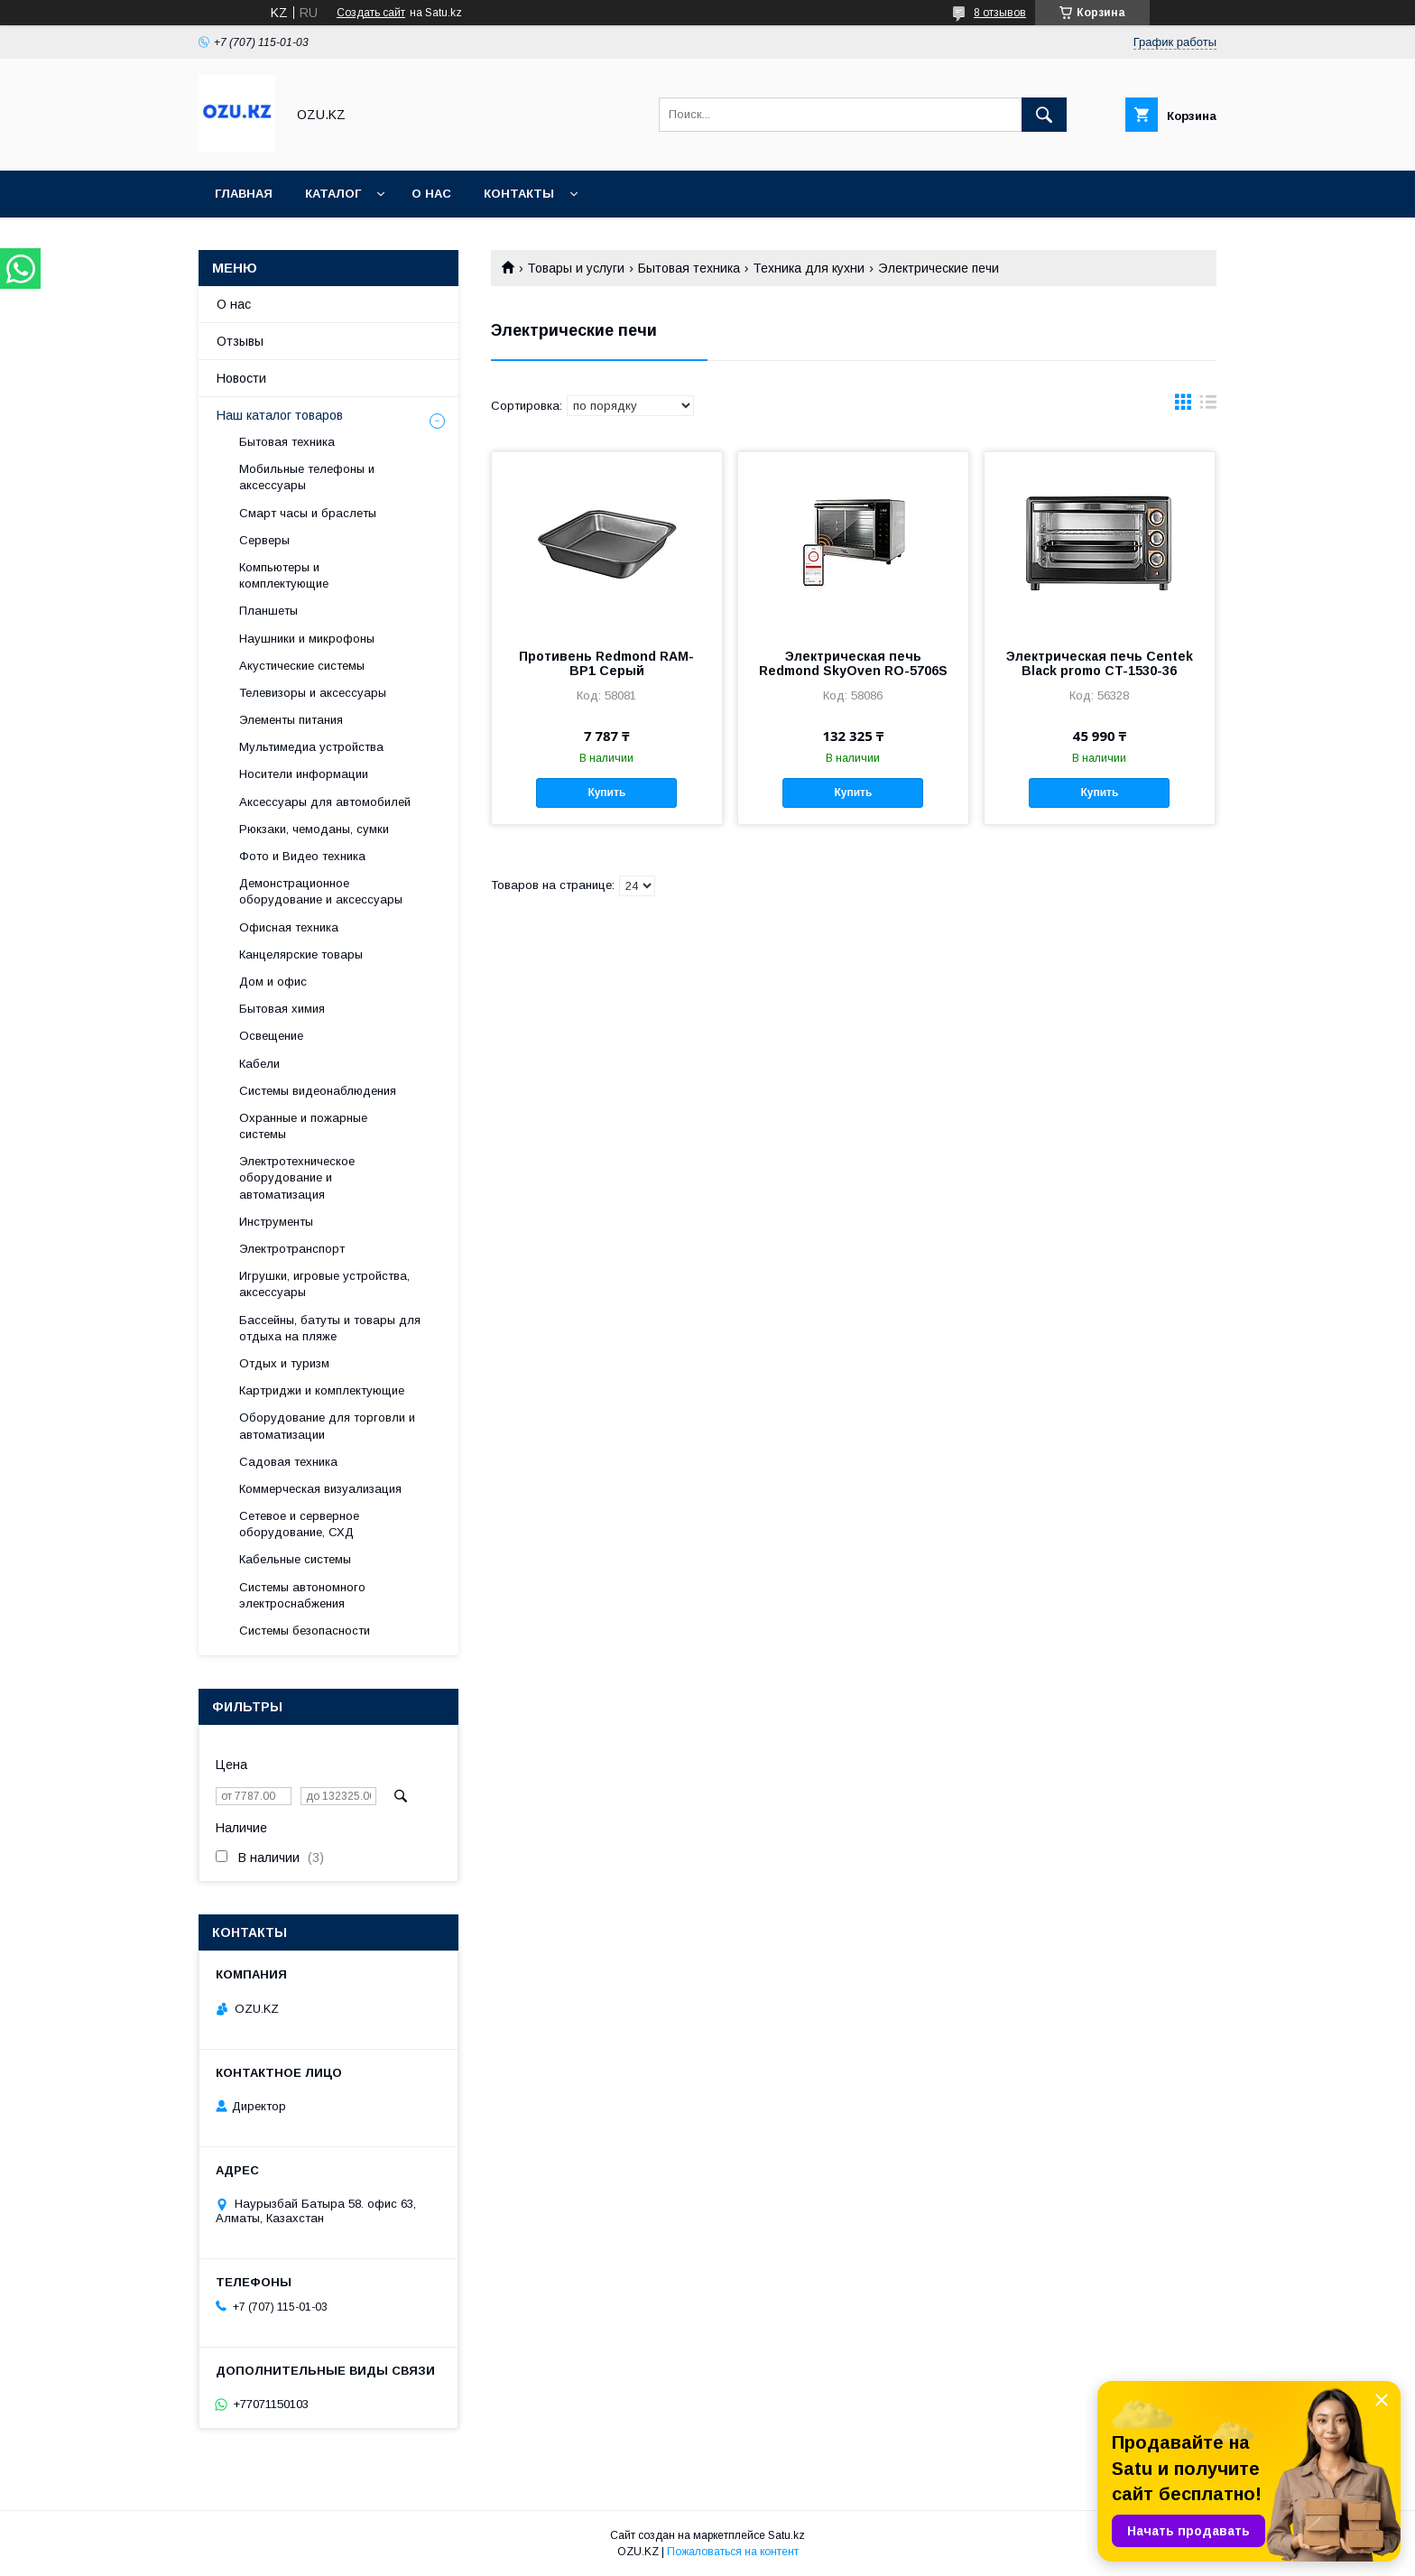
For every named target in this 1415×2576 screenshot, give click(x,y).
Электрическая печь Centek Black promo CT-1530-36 (1099, 663)
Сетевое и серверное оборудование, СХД (299, 1524)
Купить (606, 792)
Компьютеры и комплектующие (283, 575)
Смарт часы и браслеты (307, 513)
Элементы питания (291, 720)
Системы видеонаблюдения (317, 1091)
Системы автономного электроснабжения (302, 1595)
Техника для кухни (809, 268)
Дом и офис (273, 981)
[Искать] (1044, 114)
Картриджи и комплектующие (321, 1390)
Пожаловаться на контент (733, 2551)
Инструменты (276, 1221)
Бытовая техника (689, 268)
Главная (244, 193)
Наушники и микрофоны (307, 638)
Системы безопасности (304, 1630)
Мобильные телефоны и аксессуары (307, 477)
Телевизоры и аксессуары (312, 693)
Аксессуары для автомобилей (325, 802)
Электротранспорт (292, 1249)
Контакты (519, 193)
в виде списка (1208, 406)
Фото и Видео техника (302, 856)
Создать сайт (371, 12)
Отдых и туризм (284, 1363)
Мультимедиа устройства (311, 747)
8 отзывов (1000, 12)
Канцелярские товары (301, 954)
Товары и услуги (575, 268)
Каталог (333, 193)
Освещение (271, 1035)
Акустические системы (302, 665)
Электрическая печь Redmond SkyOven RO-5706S (853, 663)
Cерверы (264, 540)
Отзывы (240, 341)
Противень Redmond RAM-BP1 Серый (606, 663)
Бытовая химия (282, 1008)
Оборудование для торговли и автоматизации (327, 1426)
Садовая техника (288, 1462)
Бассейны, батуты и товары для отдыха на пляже (330, 1328)
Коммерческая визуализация (320, 1489)
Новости (241, 378)
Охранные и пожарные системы (303, 1126)
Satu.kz (786, 2535)
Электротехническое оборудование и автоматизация (297, 1177)
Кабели (259, 1063)
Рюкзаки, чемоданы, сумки (314, 829)
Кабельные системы (295, 1559)
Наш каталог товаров (280, 415)
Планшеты (268, 610)
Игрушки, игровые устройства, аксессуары (324, 1284)
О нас (431, 193)
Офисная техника (288, 927)
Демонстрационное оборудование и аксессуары (320, 891)
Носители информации (303, 774)
